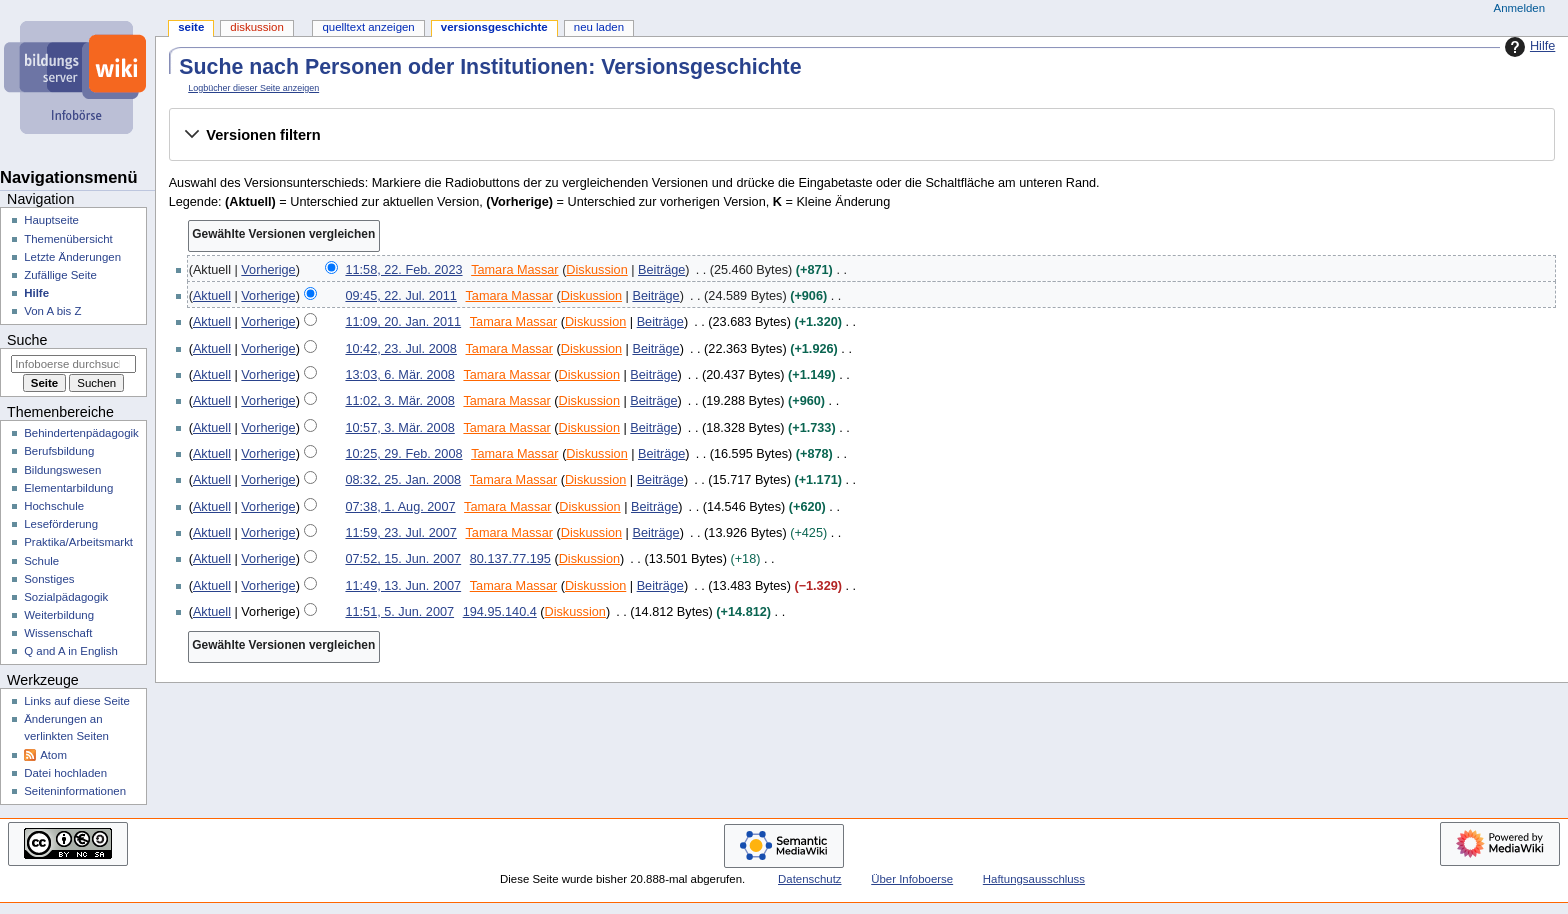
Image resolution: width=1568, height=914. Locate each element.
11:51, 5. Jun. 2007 (399, 612)
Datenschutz (810, 879)
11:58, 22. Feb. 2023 (403, 270)
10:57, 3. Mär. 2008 (399, 428)
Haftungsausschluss (1034, 879)
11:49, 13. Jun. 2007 (403, 586)
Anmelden (1520, 8)
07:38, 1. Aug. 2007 (400, 507)
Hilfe (1527, 47)
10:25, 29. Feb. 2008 (403, 454)
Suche (27, 340)
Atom (53, 755)
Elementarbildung (68, 488)
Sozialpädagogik (66, 597)
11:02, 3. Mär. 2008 (399, 401)
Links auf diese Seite (77, 701)
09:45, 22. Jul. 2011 (400, 296)
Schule (41, 561)
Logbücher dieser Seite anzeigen (253, 88)
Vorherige (268, 270)
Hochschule (54, 506)
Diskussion (596, 270)
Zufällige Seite (60, 275)
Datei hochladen (65, 773)
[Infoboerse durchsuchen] (73, 364)
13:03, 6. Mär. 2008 (399, 375)
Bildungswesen (62, 470)
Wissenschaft (58, 633)
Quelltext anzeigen (368, 27)
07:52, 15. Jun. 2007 (403, 559)
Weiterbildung (59, 615)
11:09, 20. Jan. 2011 (403, 322)
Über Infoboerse (912, 879)
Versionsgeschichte (494, 27)
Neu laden (599, 27)
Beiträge (661, 270)
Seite (191, 27)
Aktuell (212, 296)
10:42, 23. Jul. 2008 (400, 349)
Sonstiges (49, 579)
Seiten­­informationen (75, 791)
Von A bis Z (52, 311)
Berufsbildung (59, 451)
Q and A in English (71, 651)
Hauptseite (51, 220)
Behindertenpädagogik (81, 433)
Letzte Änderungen (72, 257)
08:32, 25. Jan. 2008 (403, 480)
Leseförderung (61, 524)
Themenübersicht (68, 239)
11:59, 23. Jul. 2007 (400, 533)
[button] (861, 135)
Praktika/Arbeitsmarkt (78, 542)
